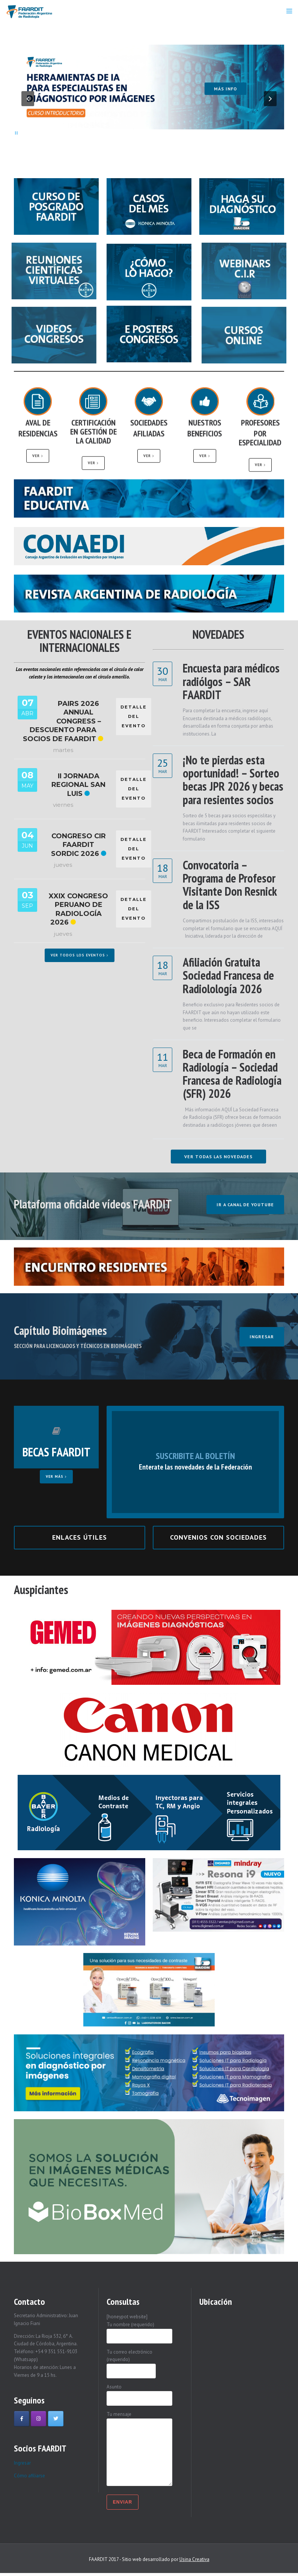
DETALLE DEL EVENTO (133, 716)
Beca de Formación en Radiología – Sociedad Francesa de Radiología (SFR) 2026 (232, 1074)
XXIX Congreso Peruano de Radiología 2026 (78, 909)
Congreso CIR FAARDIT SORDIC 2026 (78, 845)
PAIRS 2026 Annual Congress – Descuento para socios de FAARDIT (62, 721)
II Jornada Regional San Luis (78, 785)
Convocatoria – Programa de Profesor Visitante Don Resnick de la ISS (230, 885)
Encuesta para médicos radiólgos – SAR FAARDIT (231, 681)
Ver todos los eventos (79, 955)
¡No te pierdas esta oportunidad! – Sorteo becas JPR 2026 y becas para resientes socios (233, 780)
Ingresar (22, 2463)
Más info (225, 92)
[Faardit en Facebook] (21, 2418)
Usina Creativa (194, 2559)
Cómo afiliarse (29, 2475)
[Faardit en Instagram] (38, 2418)
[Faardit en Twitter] (55, 2418)
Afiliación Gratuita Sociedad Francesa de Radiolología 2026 (228, 975)
